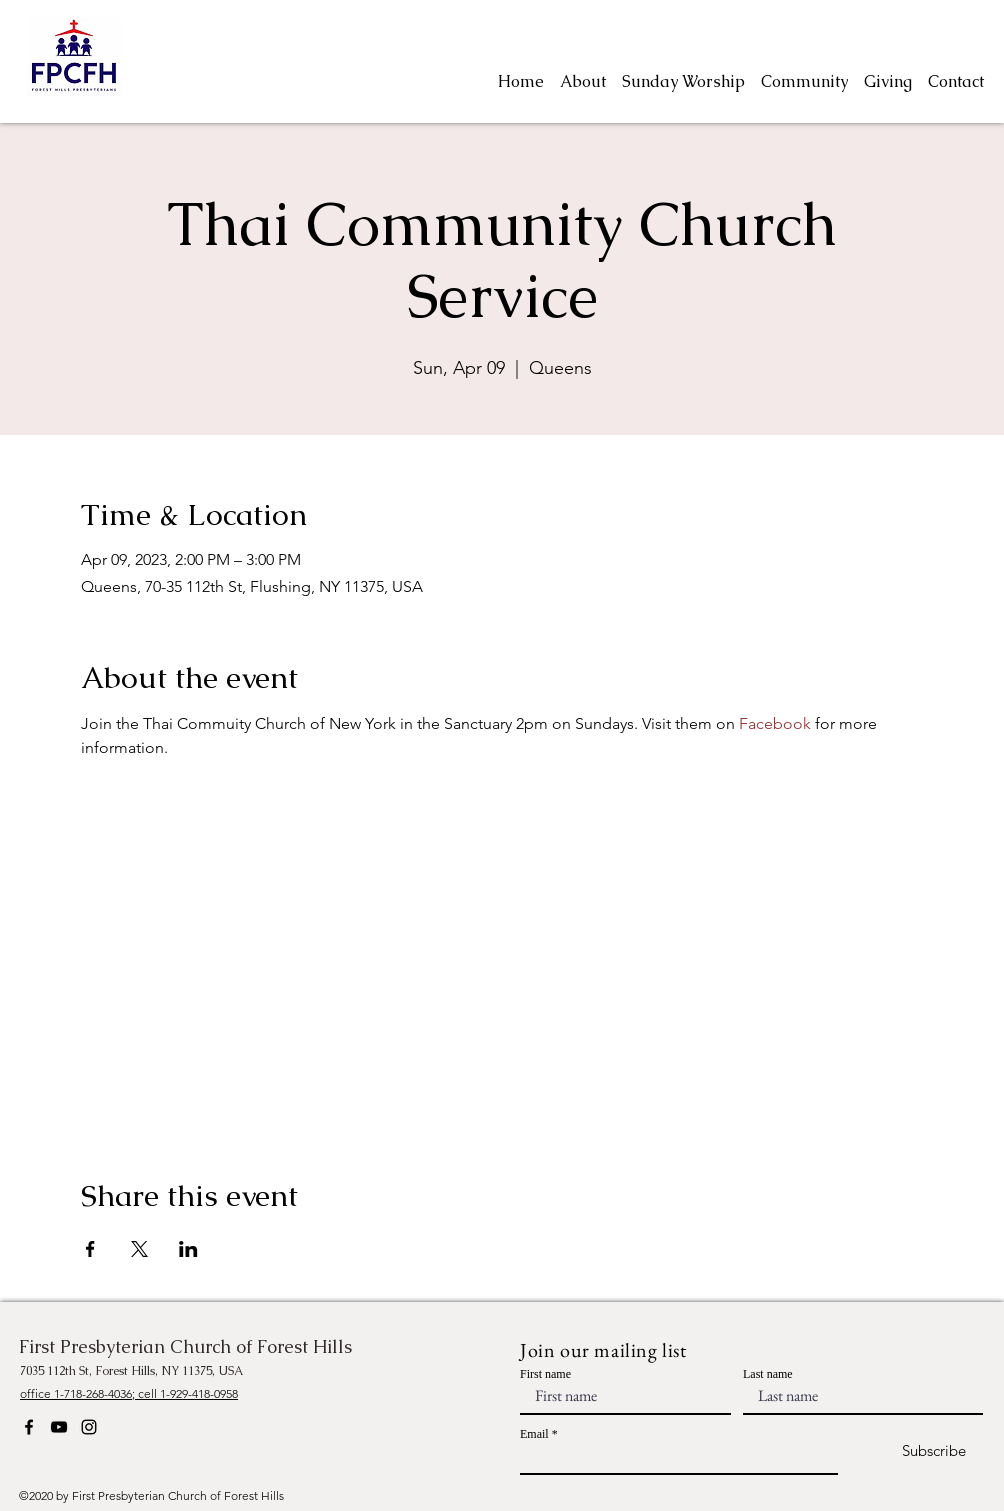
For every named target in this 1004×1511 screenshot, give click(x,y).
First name (545, 1374)
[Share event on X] (139, 1249)
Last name (768, 1374)
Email (534, 1434)
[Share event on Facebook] (90, 1249)
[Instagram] (89, 1427)
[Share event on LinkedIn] (188, 1249)
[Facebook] (29, 1427)
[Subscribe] (916, 1451)
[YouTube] (59, 1427)
